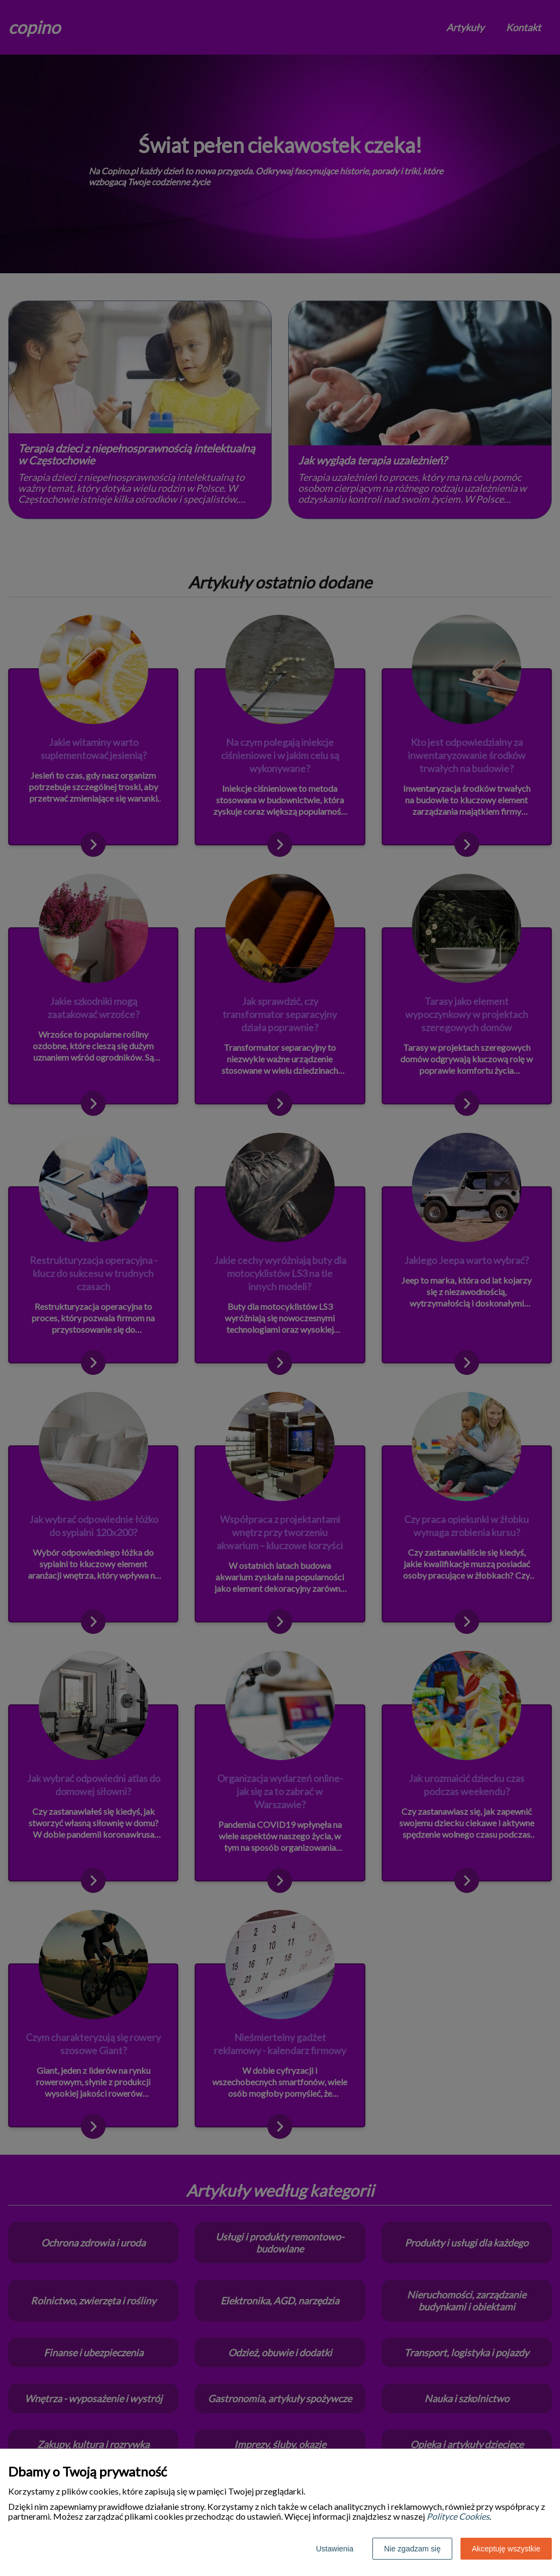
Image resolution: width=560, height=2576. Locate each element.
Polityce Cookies (458, 2516)
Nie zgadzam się (412, 2548)
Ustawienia (334, 2548)
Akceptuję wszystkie (506, 2548)
